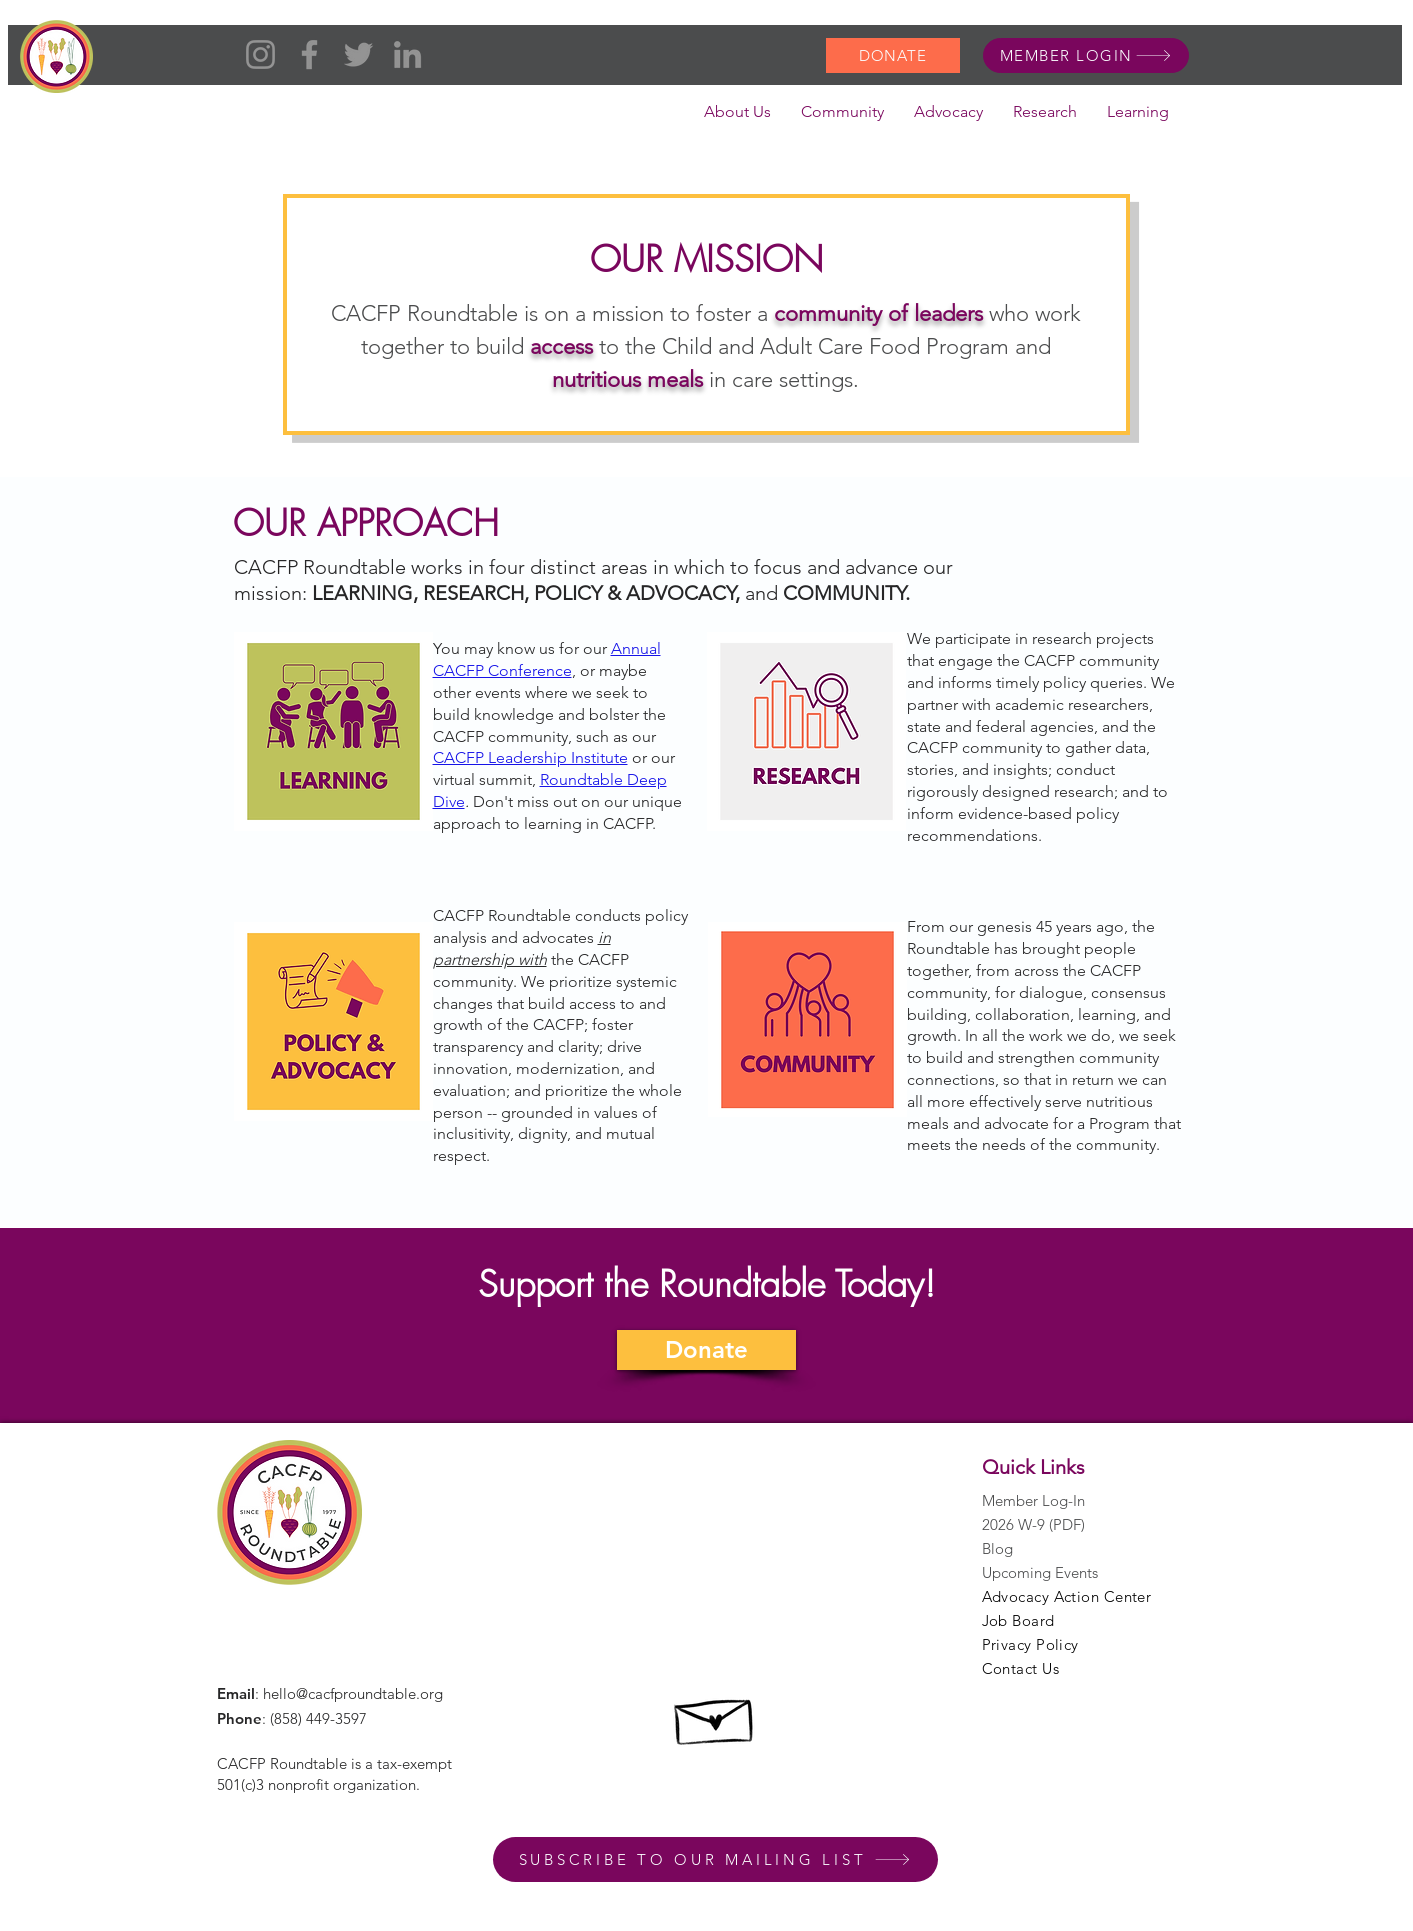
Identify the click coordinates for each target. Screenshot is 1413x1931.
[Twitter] (358, 54)
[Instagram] (260, 54)
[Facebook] (309, 54)
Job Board (1018, 1620)
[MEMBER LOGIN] (1086, 55)
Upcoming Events (1040, 1572)
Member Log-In (1033, 1500)
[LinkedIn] (407, 54)
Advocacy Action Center (1067, 1596)
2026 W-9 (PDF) (1033, 1524)
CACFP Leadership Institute (530, 757)
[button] (737, 118)
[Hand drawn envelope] (715, 1715)
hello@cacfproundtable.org (353, 1693)
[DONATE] (893, 55)
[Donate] (706, 1350)
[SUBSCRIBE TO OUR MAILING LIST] (715, 1859)
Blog (997, 1548)
